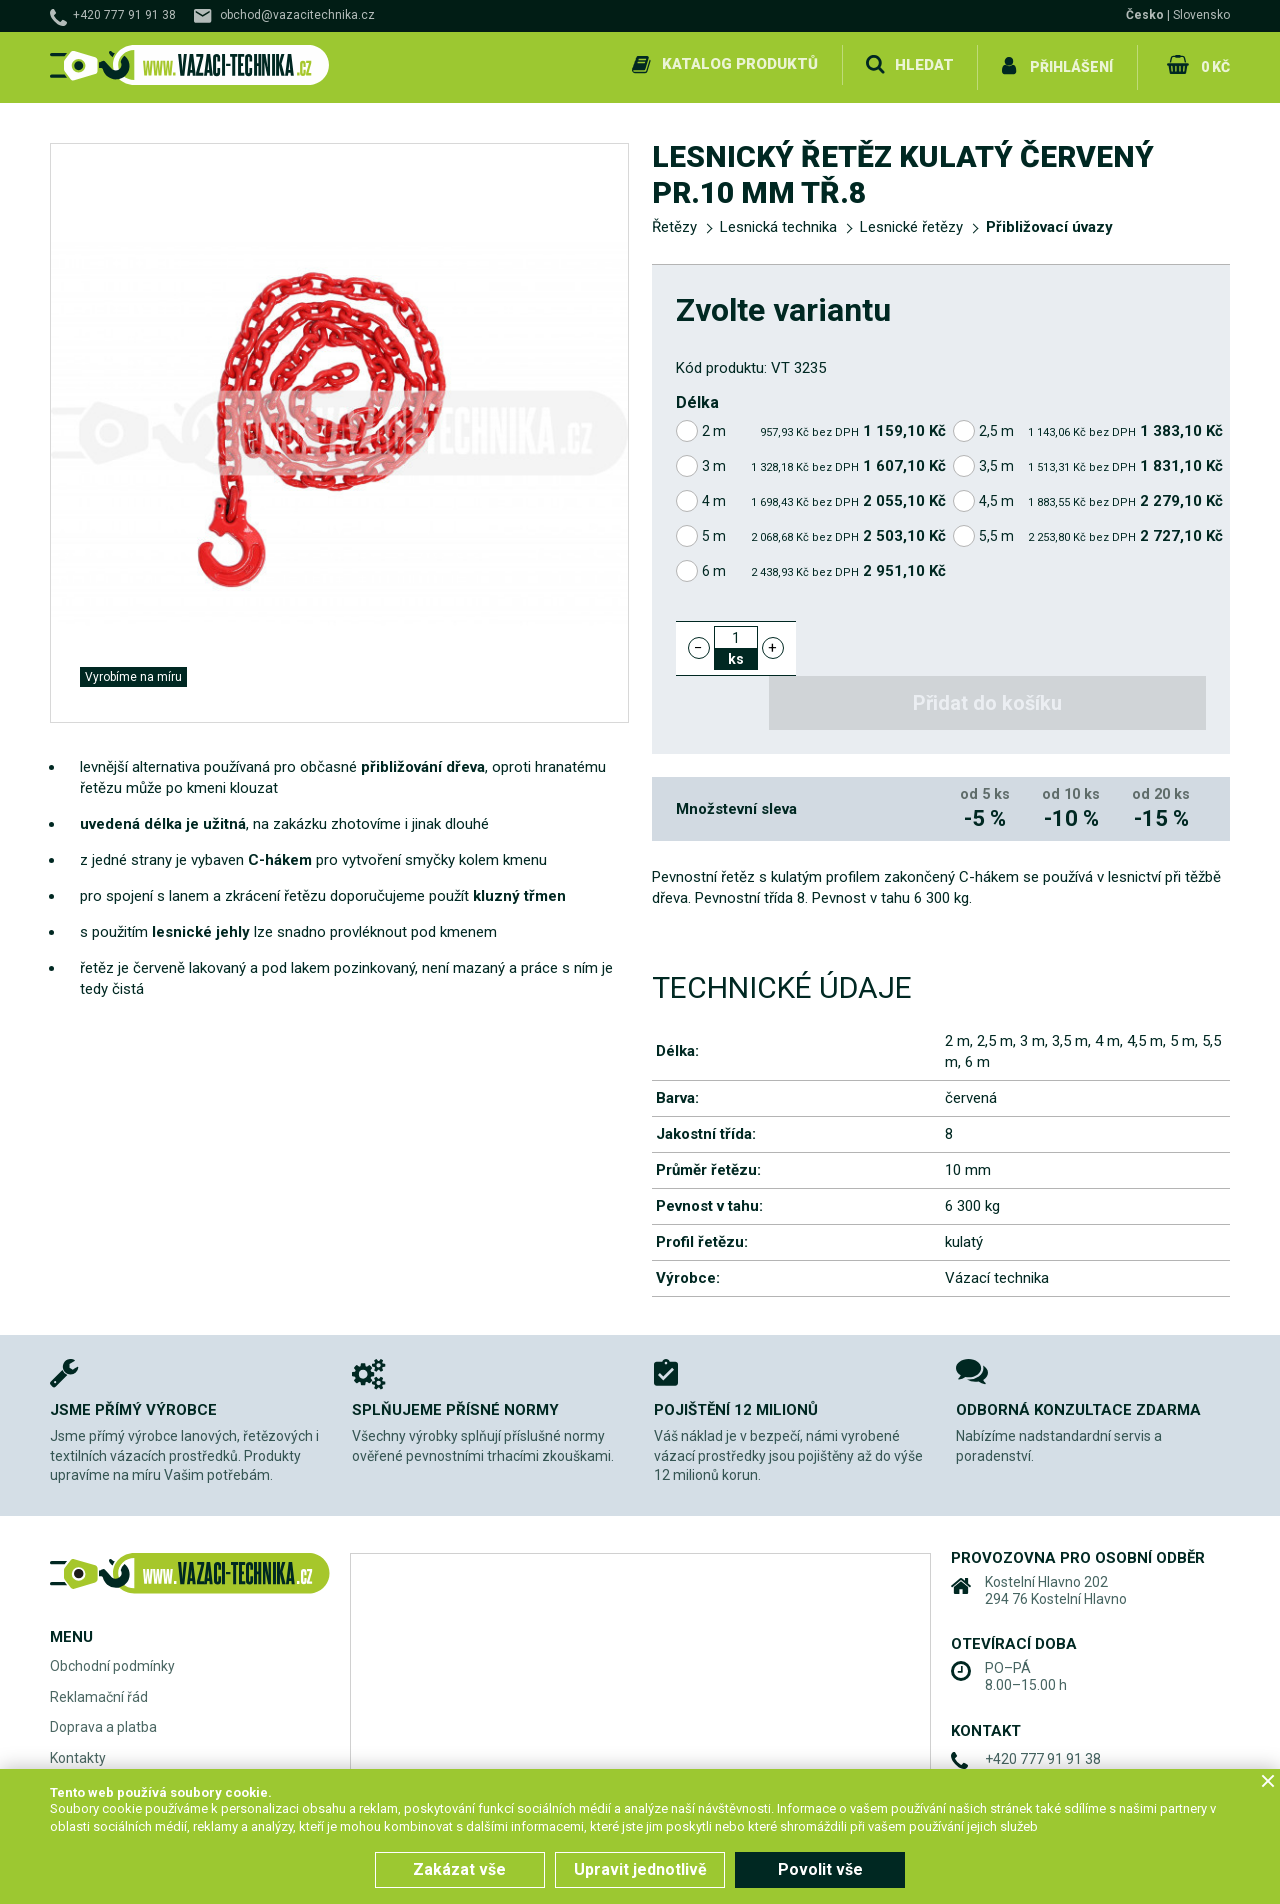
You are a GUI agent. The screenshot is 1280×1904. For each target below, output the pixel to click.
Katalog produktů (738, 64)
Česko (1145, 15)
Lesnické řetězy (911, 222)
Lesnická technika (778, 222)
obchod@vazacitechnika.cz (297, 15)
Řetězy (674, 222)
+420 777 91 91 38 (124, 15)
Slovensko (1201, 15)
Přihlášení (1070, 64)
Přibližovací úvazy (1049, 222)
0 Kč (1213, 64)
